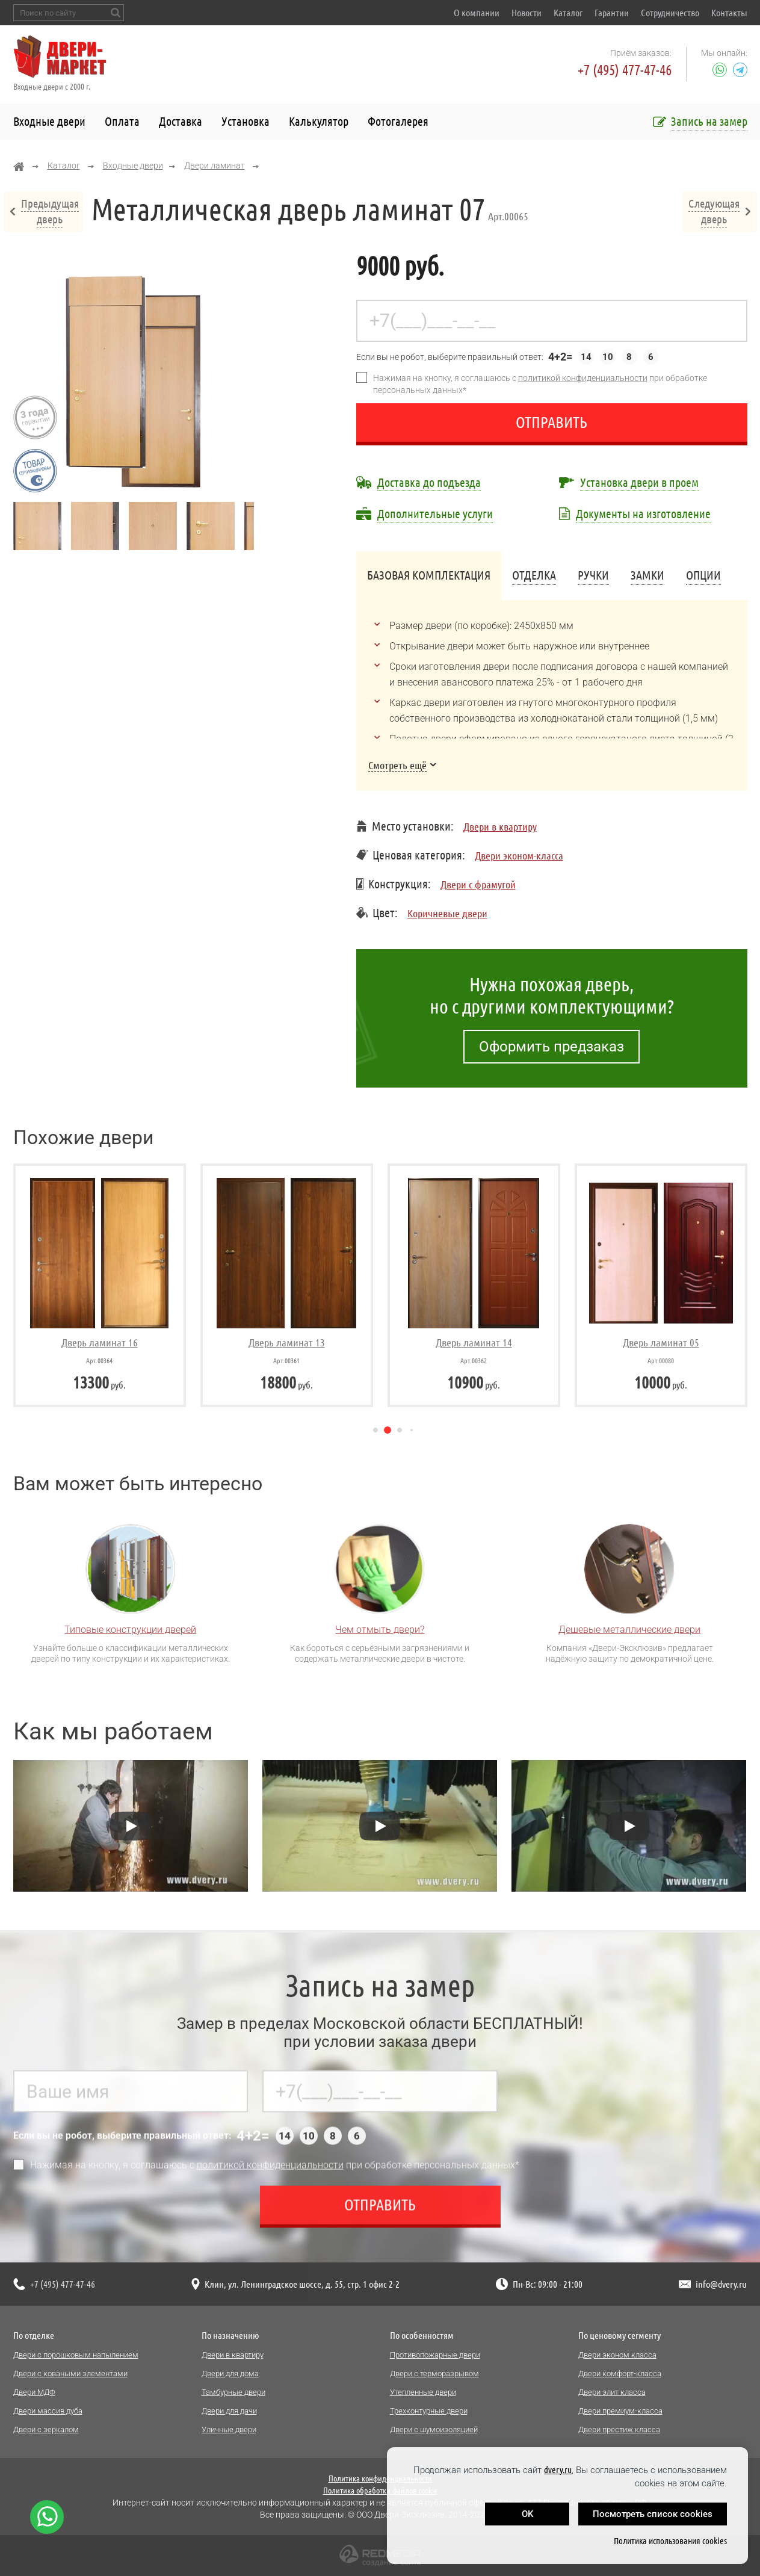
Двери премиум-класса (620, 2410)
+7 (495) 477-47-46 (625, 70)
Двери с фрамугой (478, 884)
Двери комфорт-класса (619, 2373)
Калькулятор (318, 121)
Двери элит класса (612, 2392)
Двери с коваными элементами (70, 2373)
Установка (245, 121)
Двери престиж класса (619, 2429)
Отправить (551, 422)
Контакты (729, 12)
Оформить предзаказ (551, 1046)
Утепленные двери (423, 2392)
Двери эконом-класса (519, 855)
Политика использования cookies (670, 2541)
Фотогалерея (398, 121)
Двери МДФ (34, 2392)
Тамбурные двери (233, 2392)
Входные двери (49, 121)
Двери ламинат (214, 165)
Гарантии (612, 12)
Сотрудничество (670, 12)
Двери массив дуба (47, 2410)
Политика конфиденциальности (380, 2478)
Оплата (122, 121)
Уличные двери (229, 2429)
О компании (476, 12)
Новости (526, 12)
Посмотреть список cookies (652, 2514)
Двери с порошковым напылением (75, 2354)
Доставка (180, 121)
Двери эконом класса (617, 2354)
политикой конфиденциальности (582, 378)
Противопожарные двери (435, 2354)
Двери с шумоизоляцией (434, 2429)
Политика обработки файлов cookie (380, 2490)
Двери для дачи (229, 2410)
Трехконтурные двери (429, 2410)
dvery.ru (558, 2470)
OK (527, 2514)
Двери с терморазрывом (434, 2373)
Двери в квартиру (500, 826)
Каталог (568, 12)
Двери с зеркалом (46, 2429)
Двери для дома (230, 2373)
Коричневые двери (447, 913)
